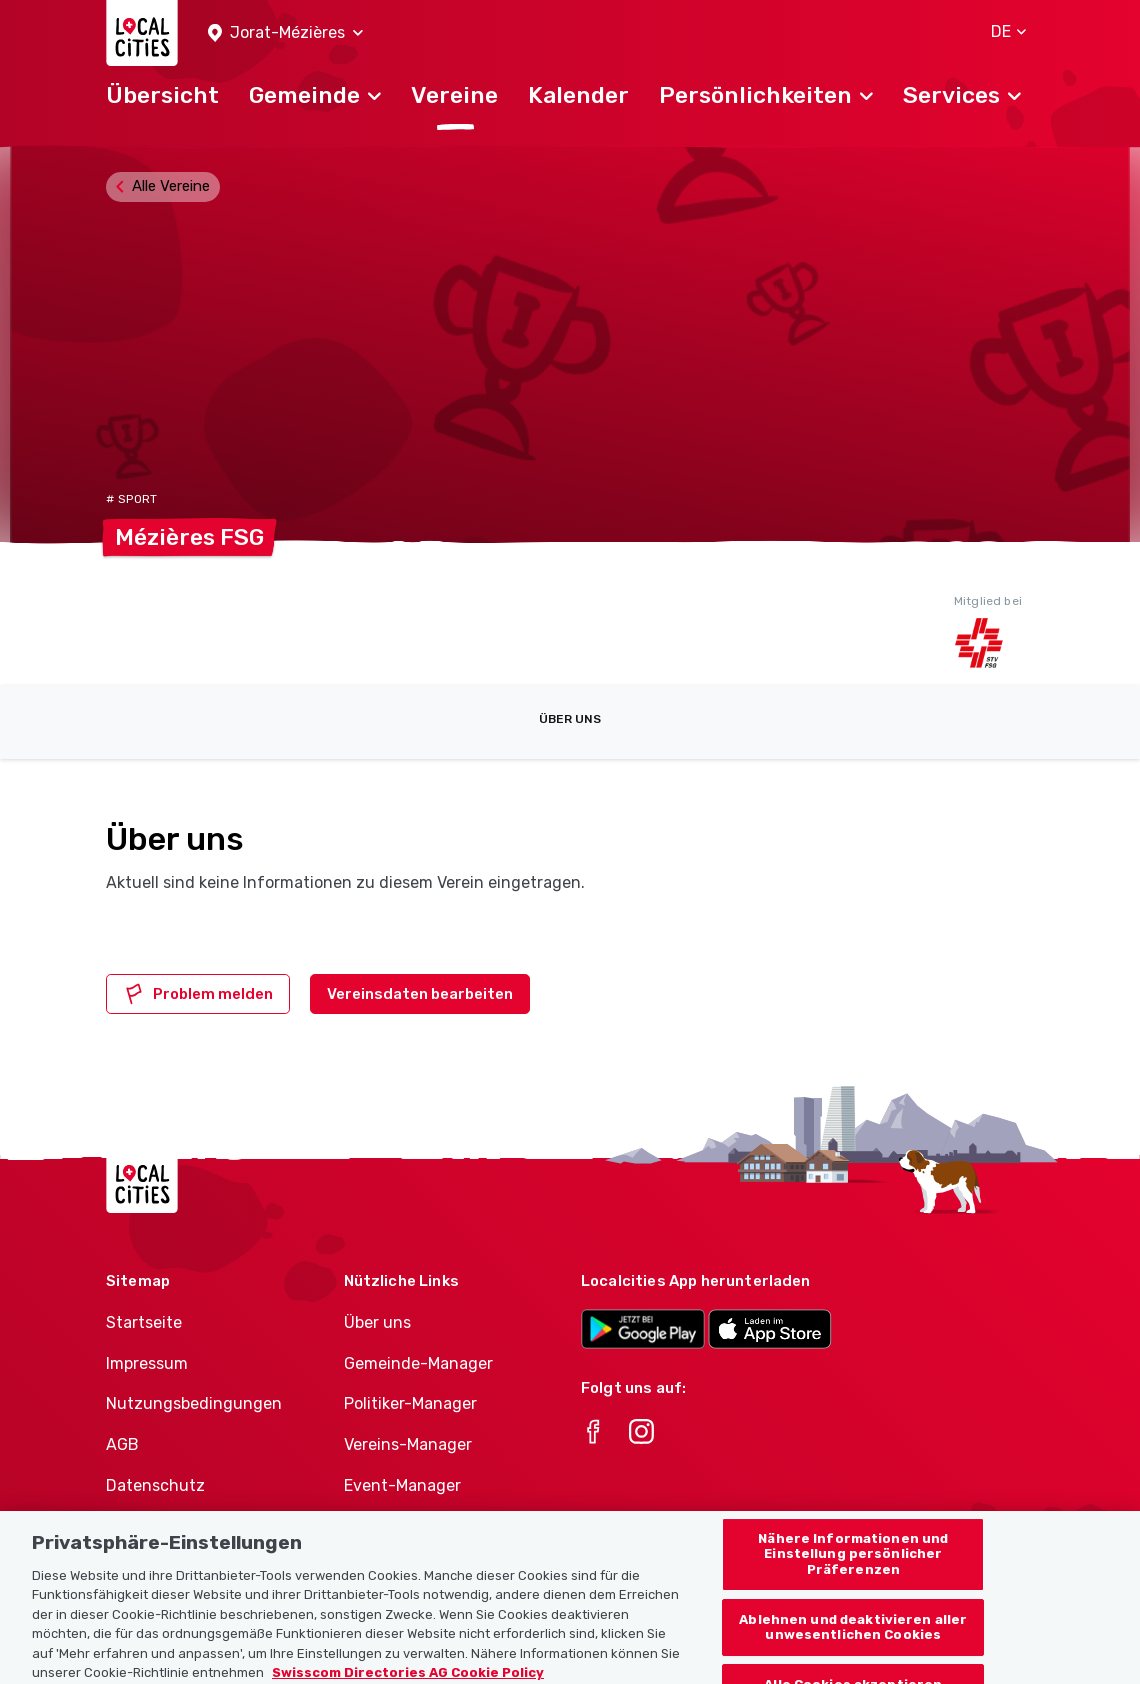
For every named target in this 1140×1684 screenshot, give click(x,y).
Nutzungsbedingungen (194, 1403)
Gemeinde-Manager (418, 1363)
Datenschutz (155, 1485)
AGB (122, 1444)
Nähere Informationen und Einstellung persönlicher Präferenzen (853, 1575)
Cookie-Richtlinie (170, 1526)
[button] (285, 33)
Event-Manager (402, 1485)
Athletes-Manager (413, 1526)
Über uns (570, 719)
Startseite (144, 1322)
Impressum (147, 1363)
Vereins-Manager (408, 1444)
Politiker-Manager (410, 1403)
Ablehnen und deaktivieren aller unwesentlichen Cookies (853, 1647)
